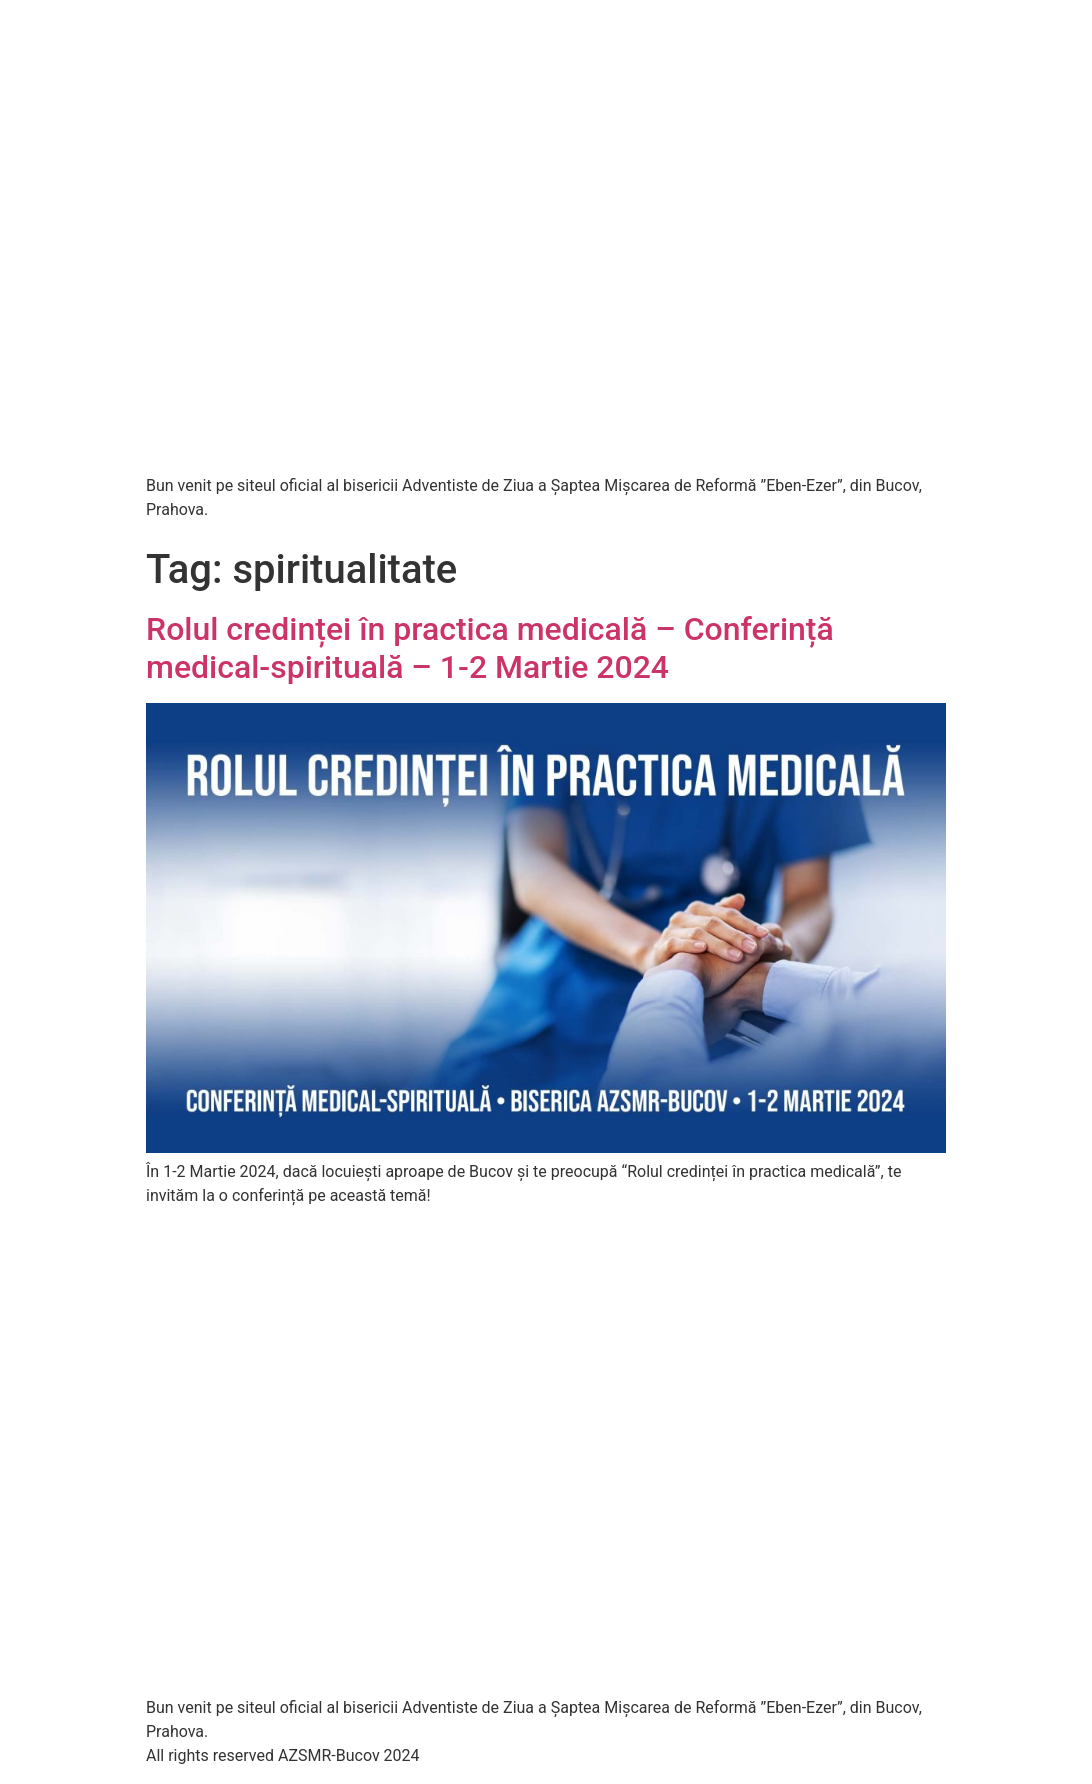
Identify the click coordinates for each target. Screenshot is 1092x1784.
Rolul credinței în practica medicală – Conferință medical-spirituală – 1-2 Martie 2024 (490, 648)
